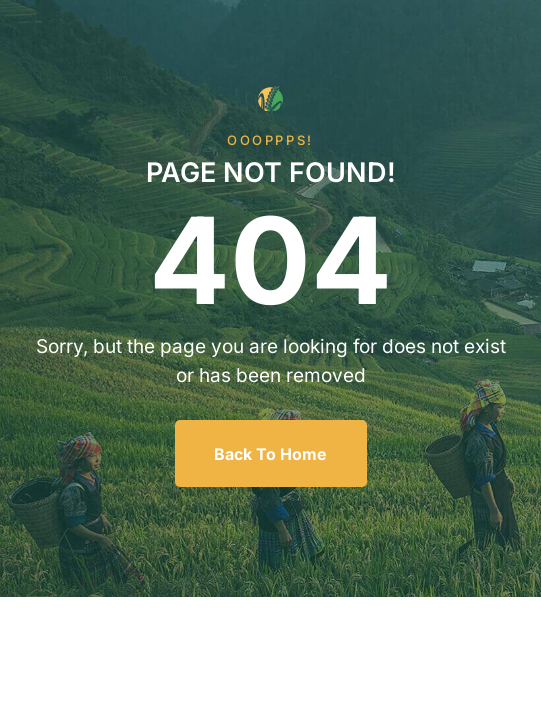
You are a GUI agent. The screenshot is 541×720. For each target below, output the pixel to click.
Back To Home (270, 454)
